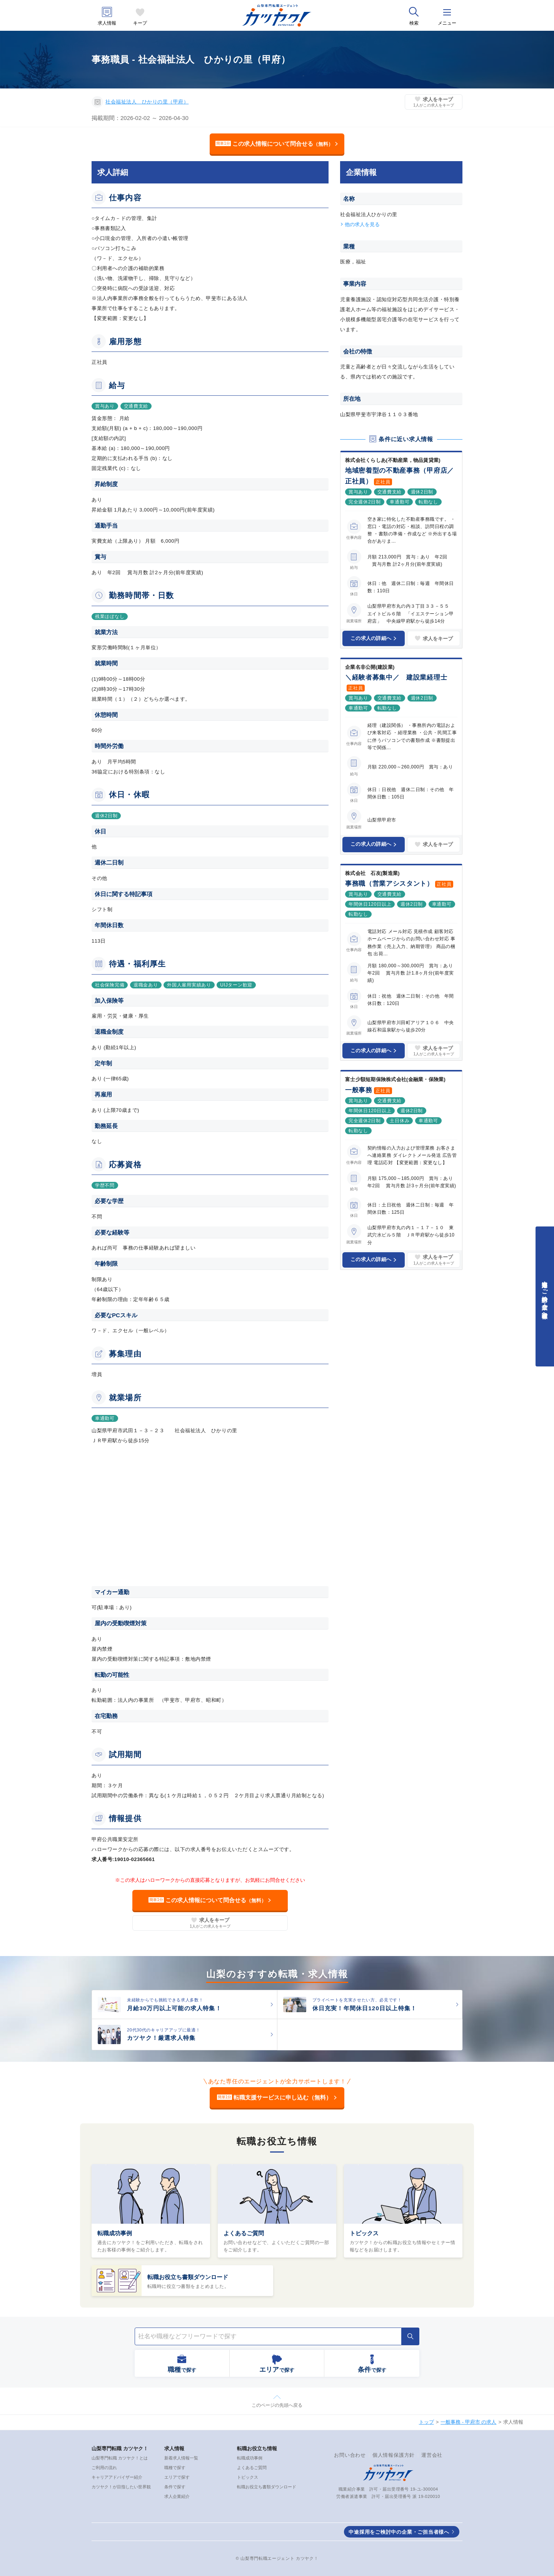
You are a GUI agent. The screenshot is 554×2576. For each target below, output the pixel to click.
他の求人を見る (362, 224)
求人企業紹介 (177, 2496)
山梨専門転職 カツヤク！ (120, 2448)
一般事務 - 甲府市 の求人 (468, 2422)
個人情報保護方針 (393, 2455)
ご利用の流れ (104, 2467)
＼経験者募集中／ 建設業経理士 (396, 677)
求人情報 (107, 23)
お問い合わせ (350, 2455)
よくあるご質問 (244, 2233)
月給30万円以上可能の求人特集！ (174, 2008)
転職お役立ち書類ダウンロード (187, 2277)
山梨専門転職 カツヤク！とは (120, 2458)
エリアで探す (177, 2477)
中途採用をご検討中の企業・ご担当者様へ (399, 2532)
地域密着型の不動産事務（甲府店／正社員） (399, 476)
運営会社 (431, 2455)
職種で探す (174, 2467)
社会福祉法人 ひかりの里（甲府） (147, 102)
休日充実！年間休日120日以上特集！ (364, 2008)
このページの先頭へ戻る (277, 2405)
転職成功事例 (114, 2233)
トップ (426, 2422)
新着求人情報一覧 (181, 2458)
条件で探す (174, 2486)
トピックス (364, 2233)
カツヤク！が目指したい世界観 (121, 2486)
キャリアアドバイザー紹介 (117, 2477)
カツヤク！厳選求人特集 (161, 2037)
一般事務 (358, 1090)
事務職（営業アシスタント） (389, 883)
